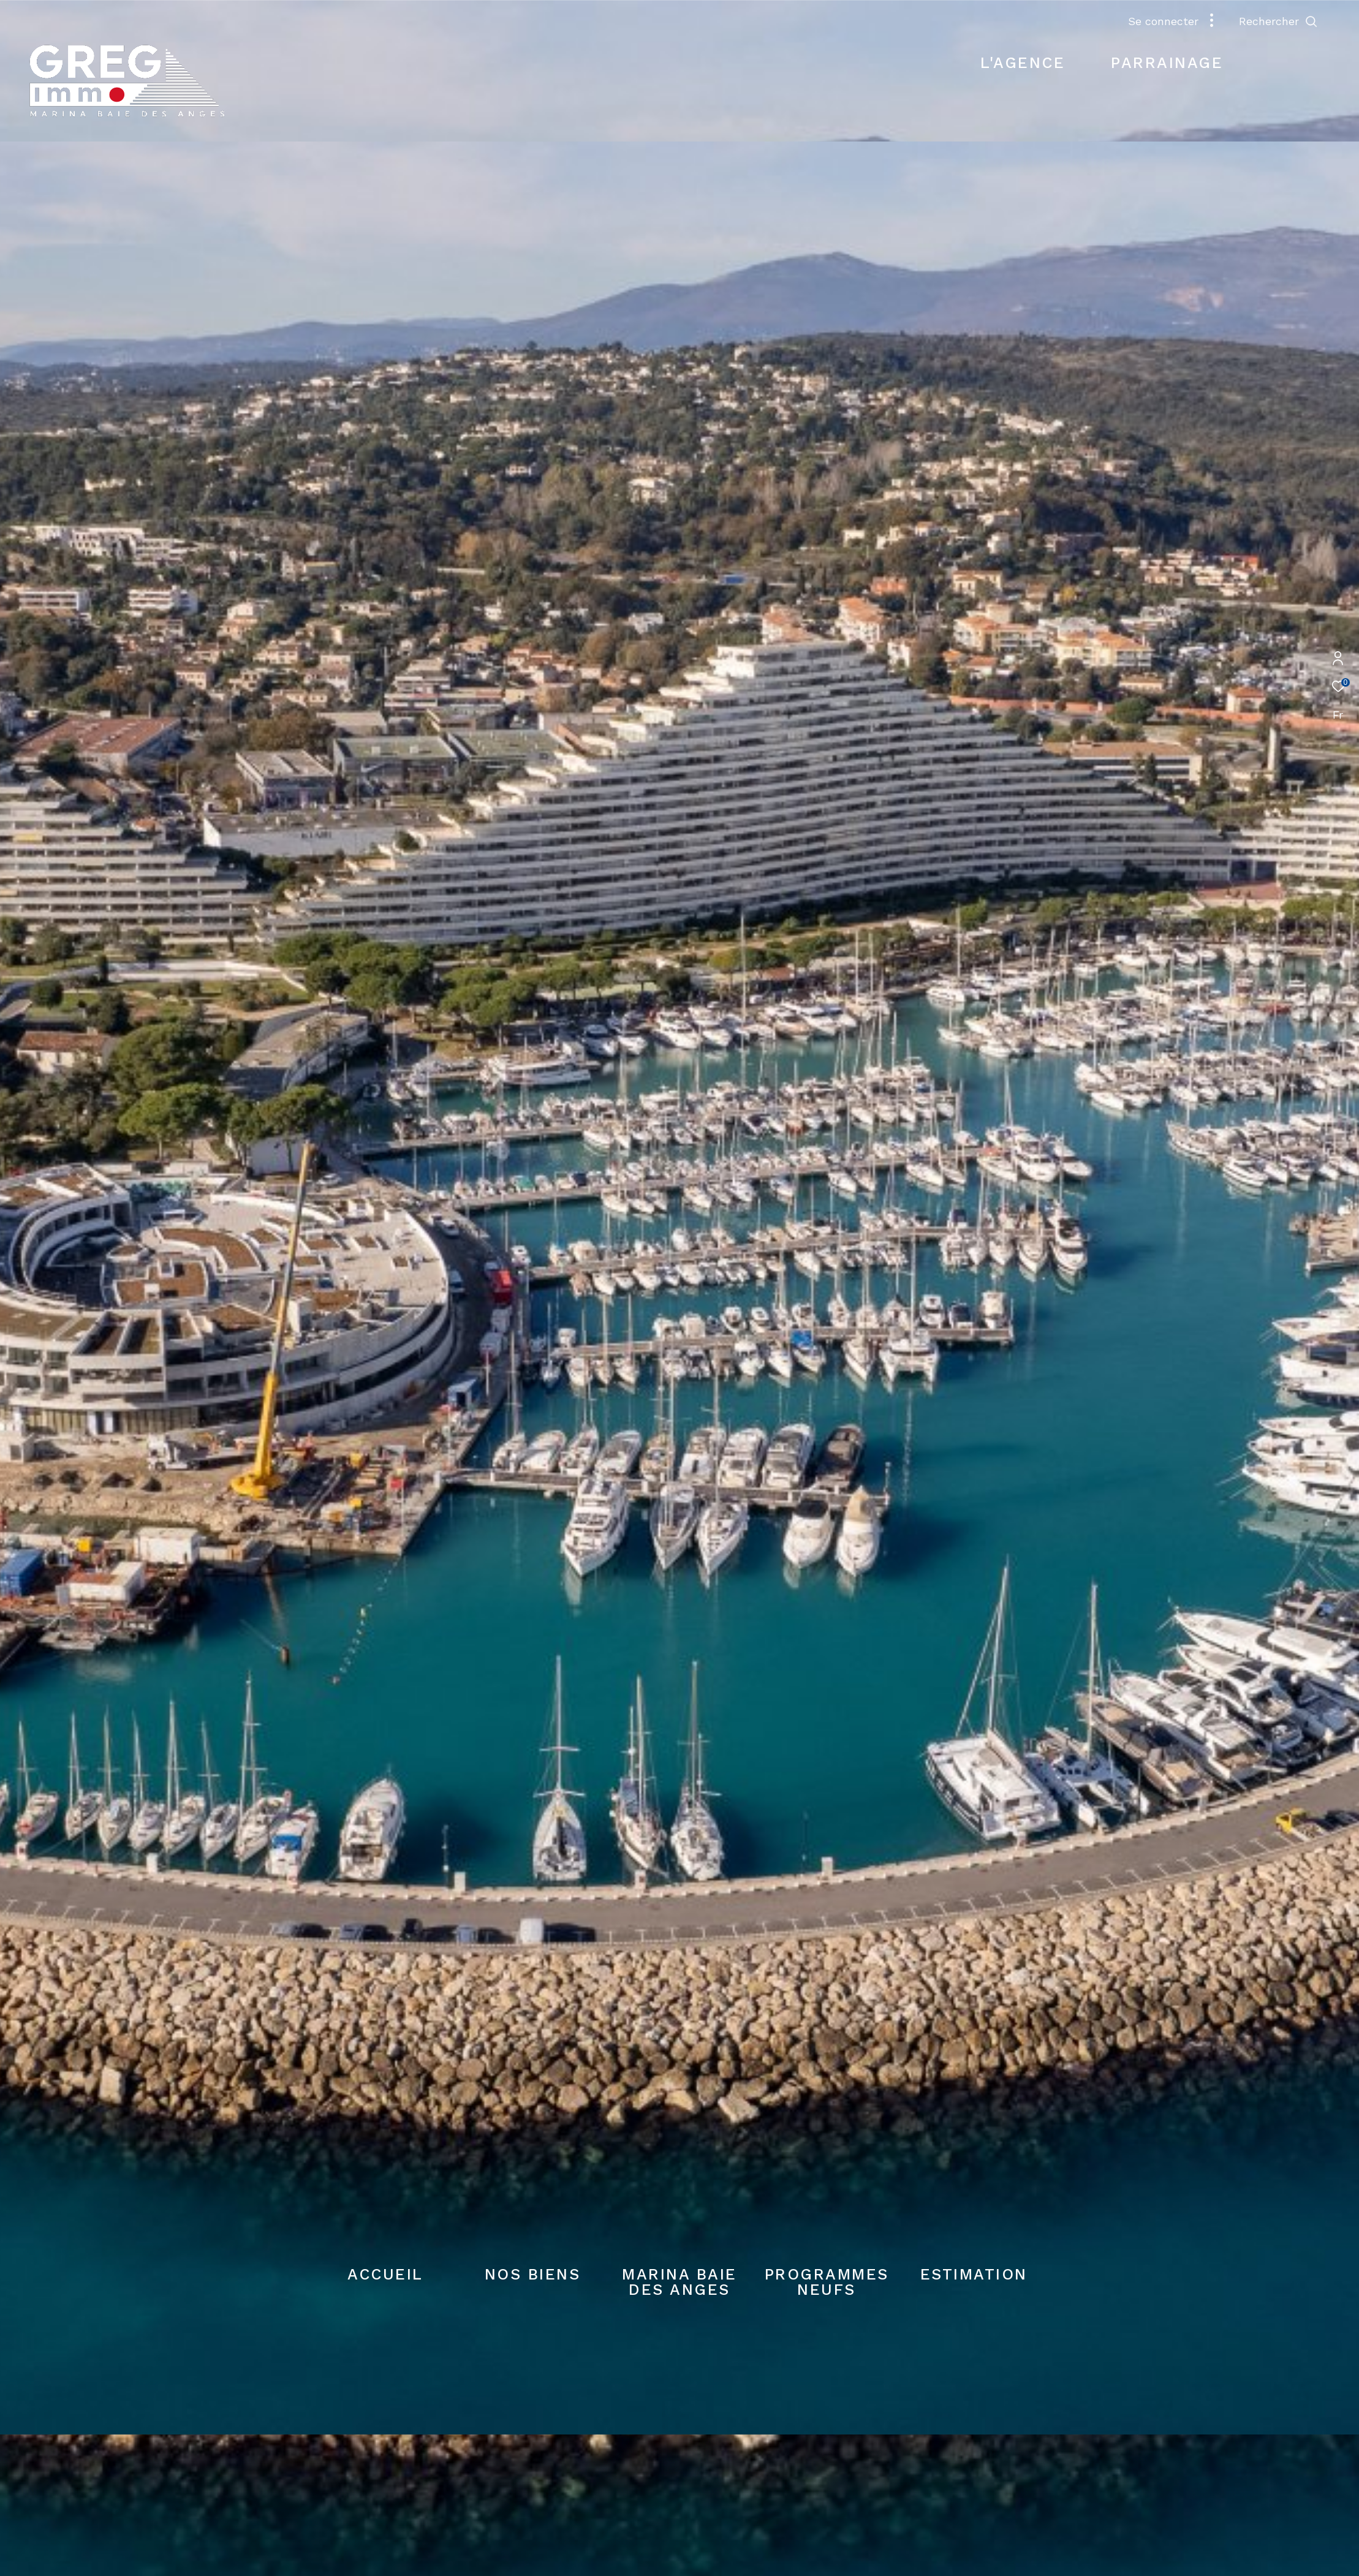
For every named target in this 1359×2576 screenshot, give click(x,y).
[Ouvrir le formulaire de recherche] (1278, 21)
